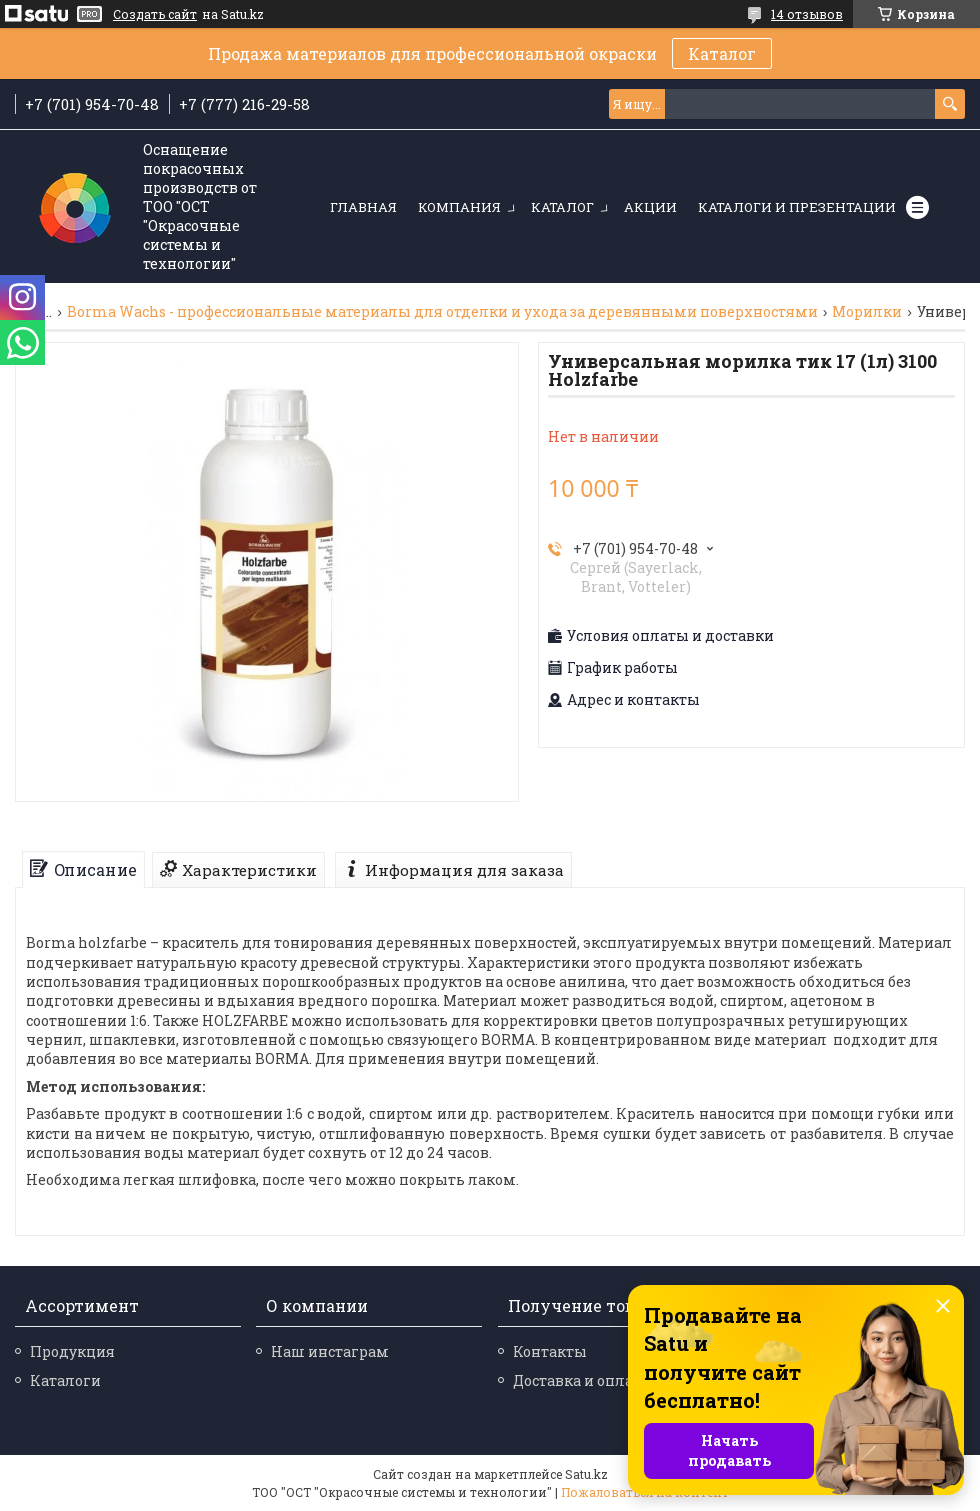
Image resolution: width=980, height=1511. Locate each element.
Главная (363, 207)
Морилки (867, 312)
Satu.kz (586, 1474)
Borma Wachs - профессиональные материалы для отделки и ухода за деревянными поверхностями (442, 312)
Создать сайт (155, 14)
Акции (650, 207)
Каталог (722, 53)
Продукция (72, 1351)
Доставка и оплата (581, 1380)
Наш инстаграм (330, 1351)
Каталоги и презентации (797, 207)
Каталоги (65, 1380)
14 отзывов (807, 14)
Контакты (550, 1351)
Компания (459, 207)
